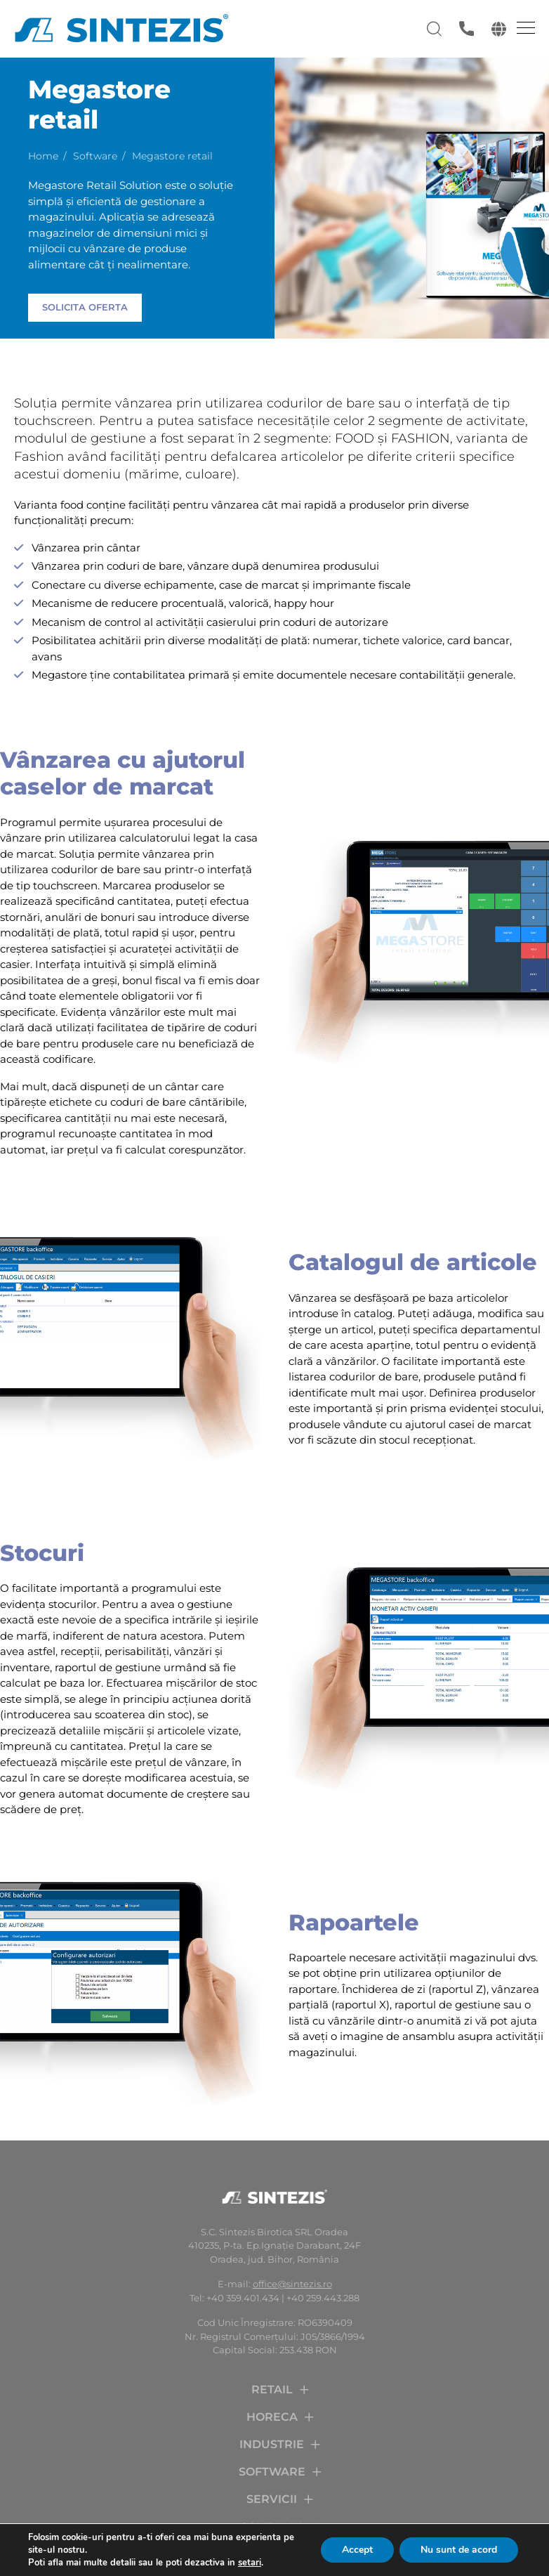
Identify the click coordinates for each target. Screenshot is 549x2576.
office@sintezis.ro (292, 2283)
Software (95, 156)
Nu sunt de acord (459, 2549)
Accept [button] (357, 2549)
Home (43, 156)
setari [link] (249, 2562)
